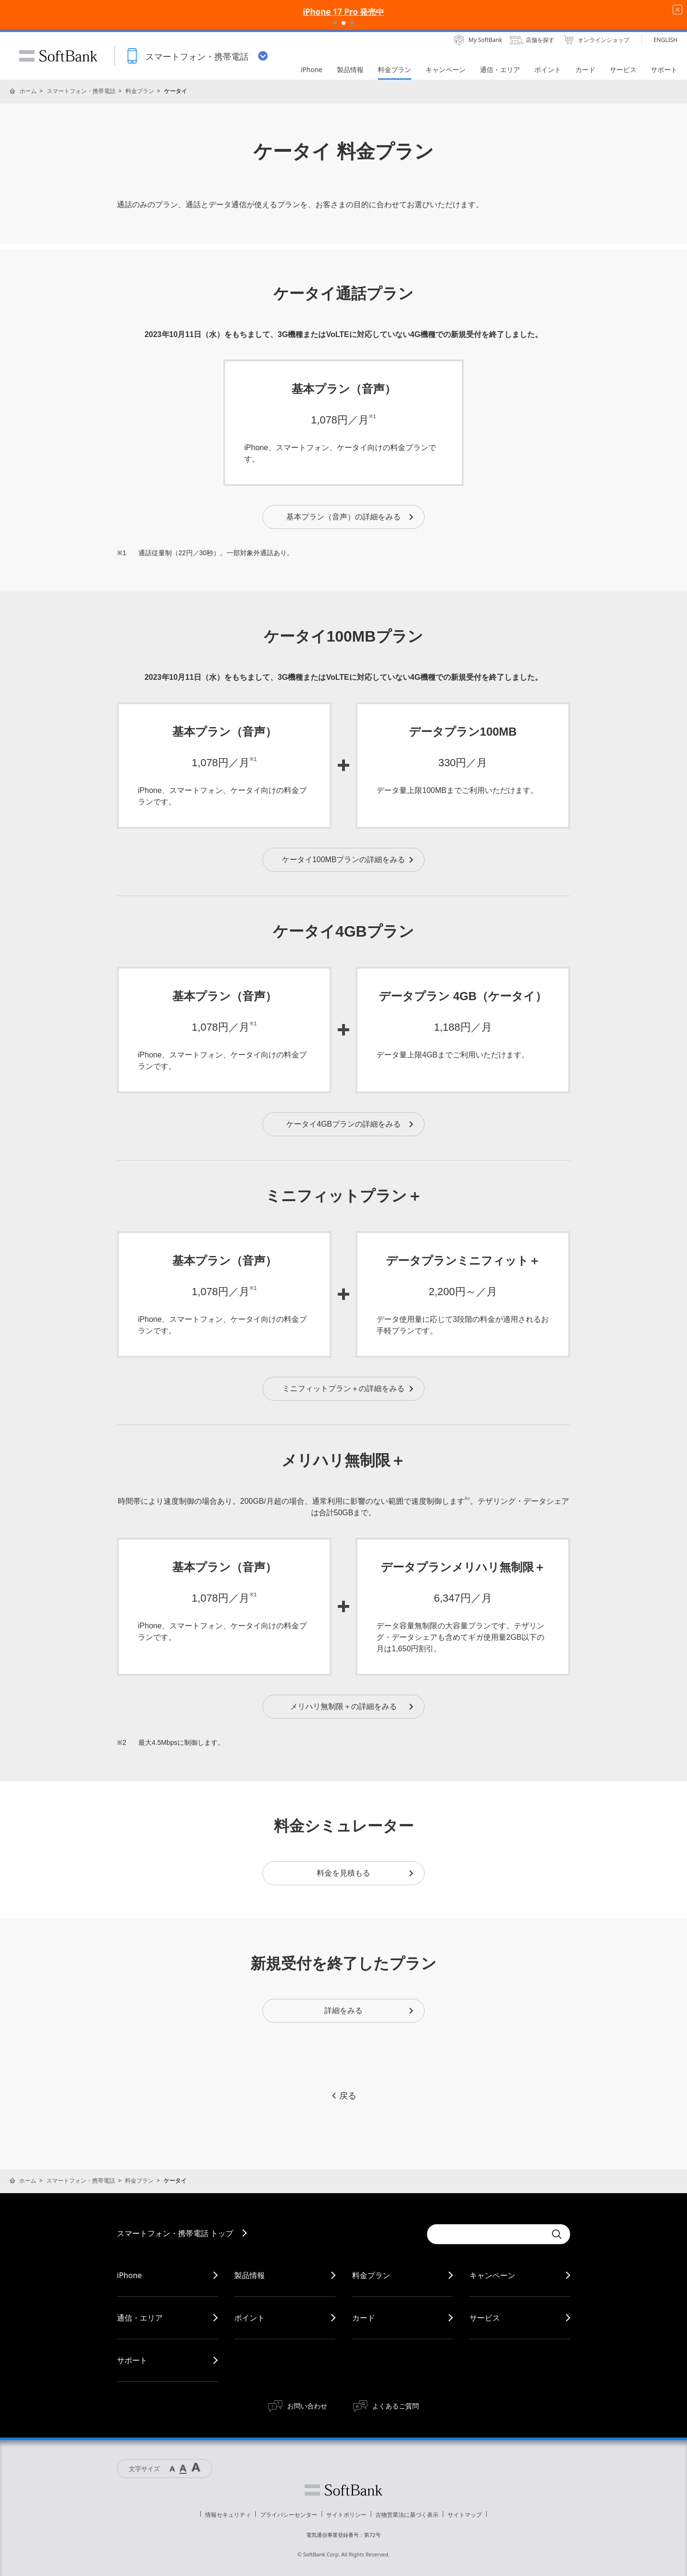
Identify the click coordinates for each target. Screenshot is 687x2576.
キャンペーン (492, 2275)
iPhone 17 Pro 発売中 (344, 11)
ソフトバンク (343, 2490)
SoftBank (58, 56)
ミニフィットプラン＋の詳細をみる (348, 1388)
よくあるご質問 (395, 2405)
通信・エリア (140, 2317)
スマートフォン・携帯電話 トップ (175, 2233)
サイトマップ (465, 2515)
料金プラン (139, 91)
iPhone (129, 2275)
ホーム (28, 91)
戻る (343, 2096)
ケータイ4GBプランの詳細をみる (350, 1124)
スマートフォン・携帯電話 (81, 91)
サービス (484, 2317)
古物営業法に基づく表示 (406, 2515)
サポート (132, 2360)
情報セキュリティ (228, 2515)
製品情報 (249, 2275)
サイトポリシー (346, 2515)
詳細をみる (369, 2010)
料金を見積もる (366, 1873)
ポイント (249, 2317)
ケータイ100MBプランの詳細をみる (348, 859)
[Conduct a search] (486, 2234)
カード (363, 2317)
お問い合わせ (307, 2405)
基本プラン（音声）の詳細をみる (350, 517)
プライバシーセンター (288, 2515)
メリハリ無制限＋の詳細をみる (352, 1706)
